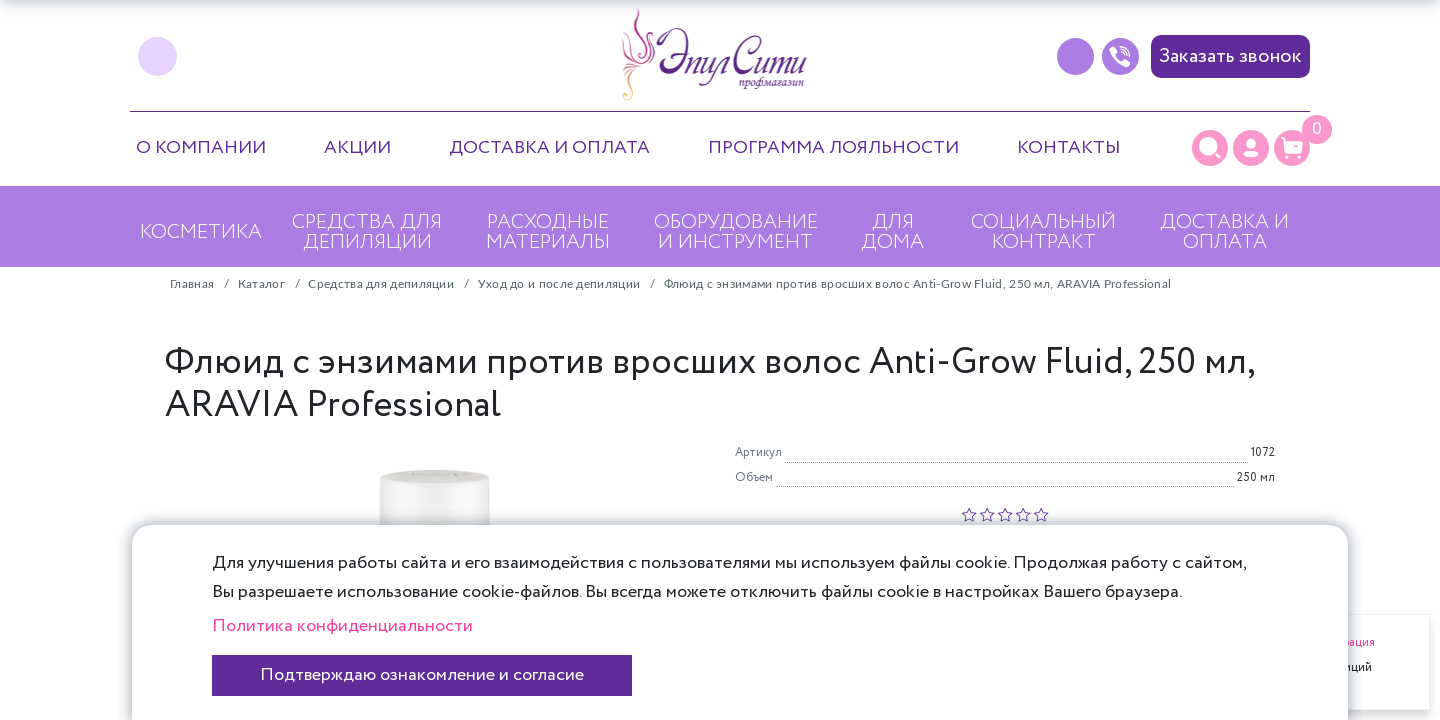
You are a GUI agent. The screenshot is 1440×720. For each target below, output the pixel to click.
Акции (357, 148)
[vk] (157, 56)
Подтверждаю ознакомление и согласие (422, 675)
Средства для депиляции (367, 232)
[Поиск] (1210, 148)
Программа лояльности (833, 148)
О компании (201, 148)
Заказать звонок (1230, 56)
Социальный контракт (1043, 232)
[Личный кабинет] (1251, 148)
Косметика (201, 232)
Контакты (1068, 148)
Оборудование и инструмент (736, 232)
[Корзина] (1292, 148)
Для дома (892, 232)
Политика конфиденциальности (342, 626)
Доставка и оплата (549, 148)
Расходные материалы (548, 232)
